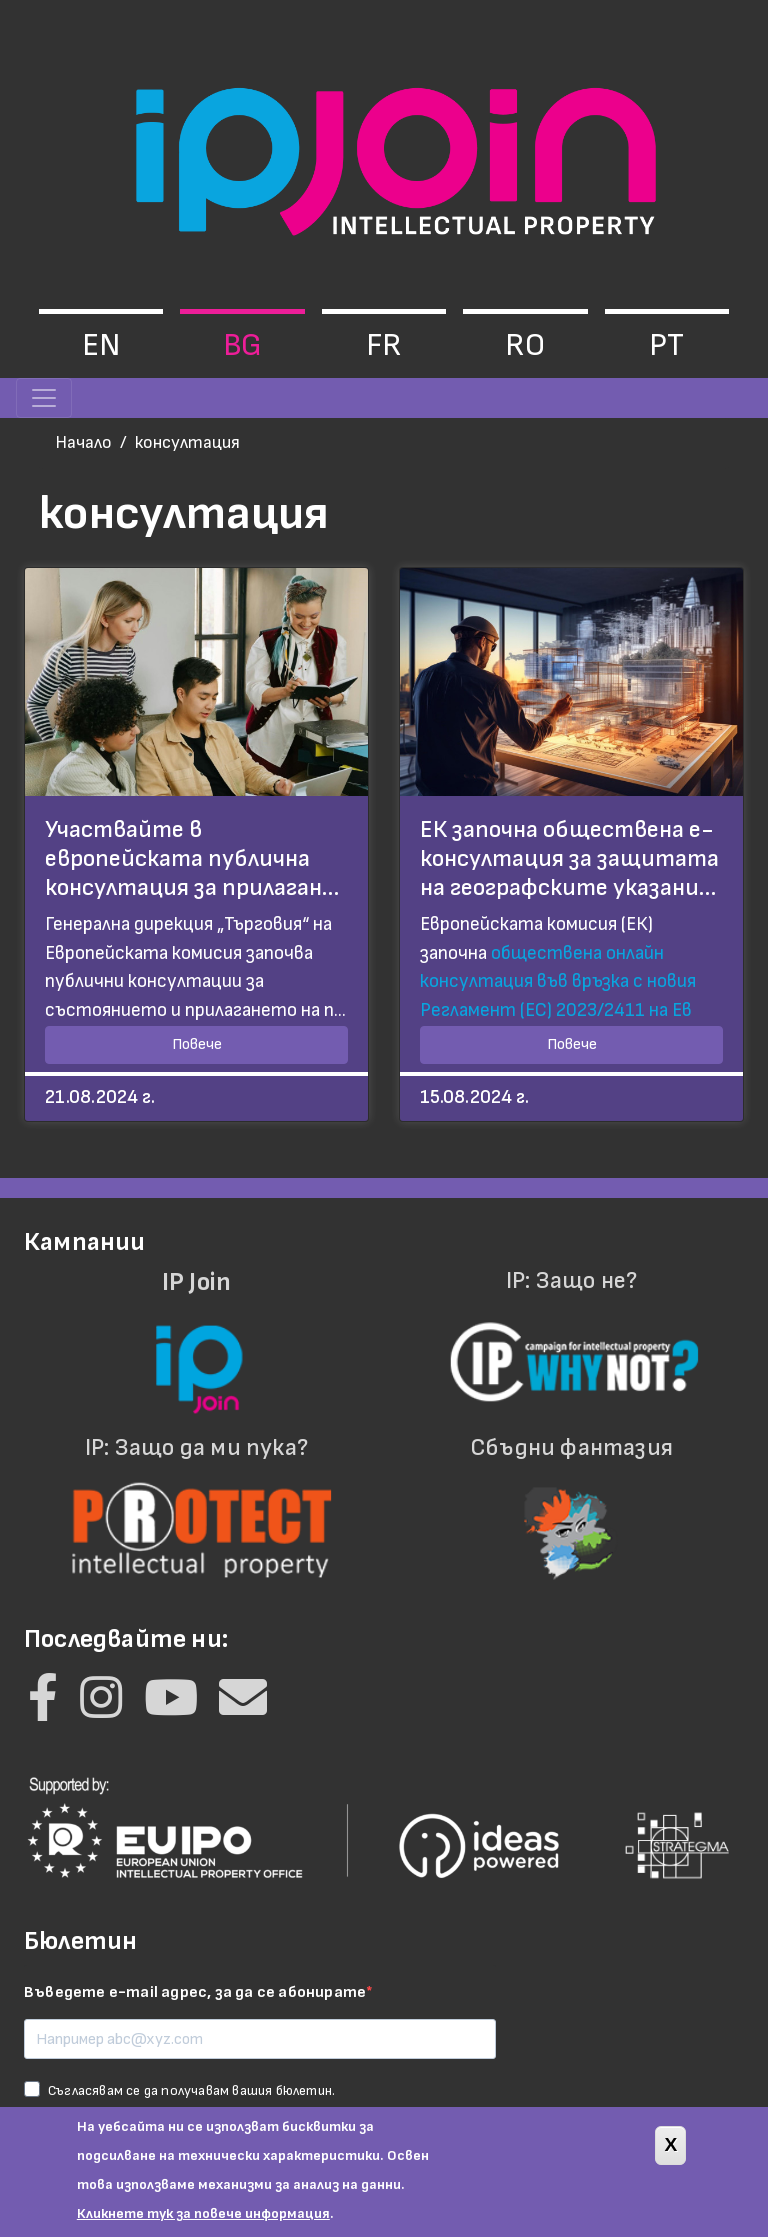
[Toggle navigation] (44, 398)
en (101, 345)
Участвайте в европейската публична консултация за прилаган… (192, 858)
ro (525, 345)
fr (384, 345)
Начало (83, 442)
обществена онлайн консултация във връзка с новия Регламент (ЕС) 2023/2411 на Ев (558, 982)
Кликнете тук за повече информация (203, 2222)
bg (242, 345)
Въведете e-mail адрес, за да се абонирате (195, 1992)
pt (666, 345)
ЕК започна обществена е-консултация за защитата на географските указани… (569, 858)
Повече (197, 1044)
